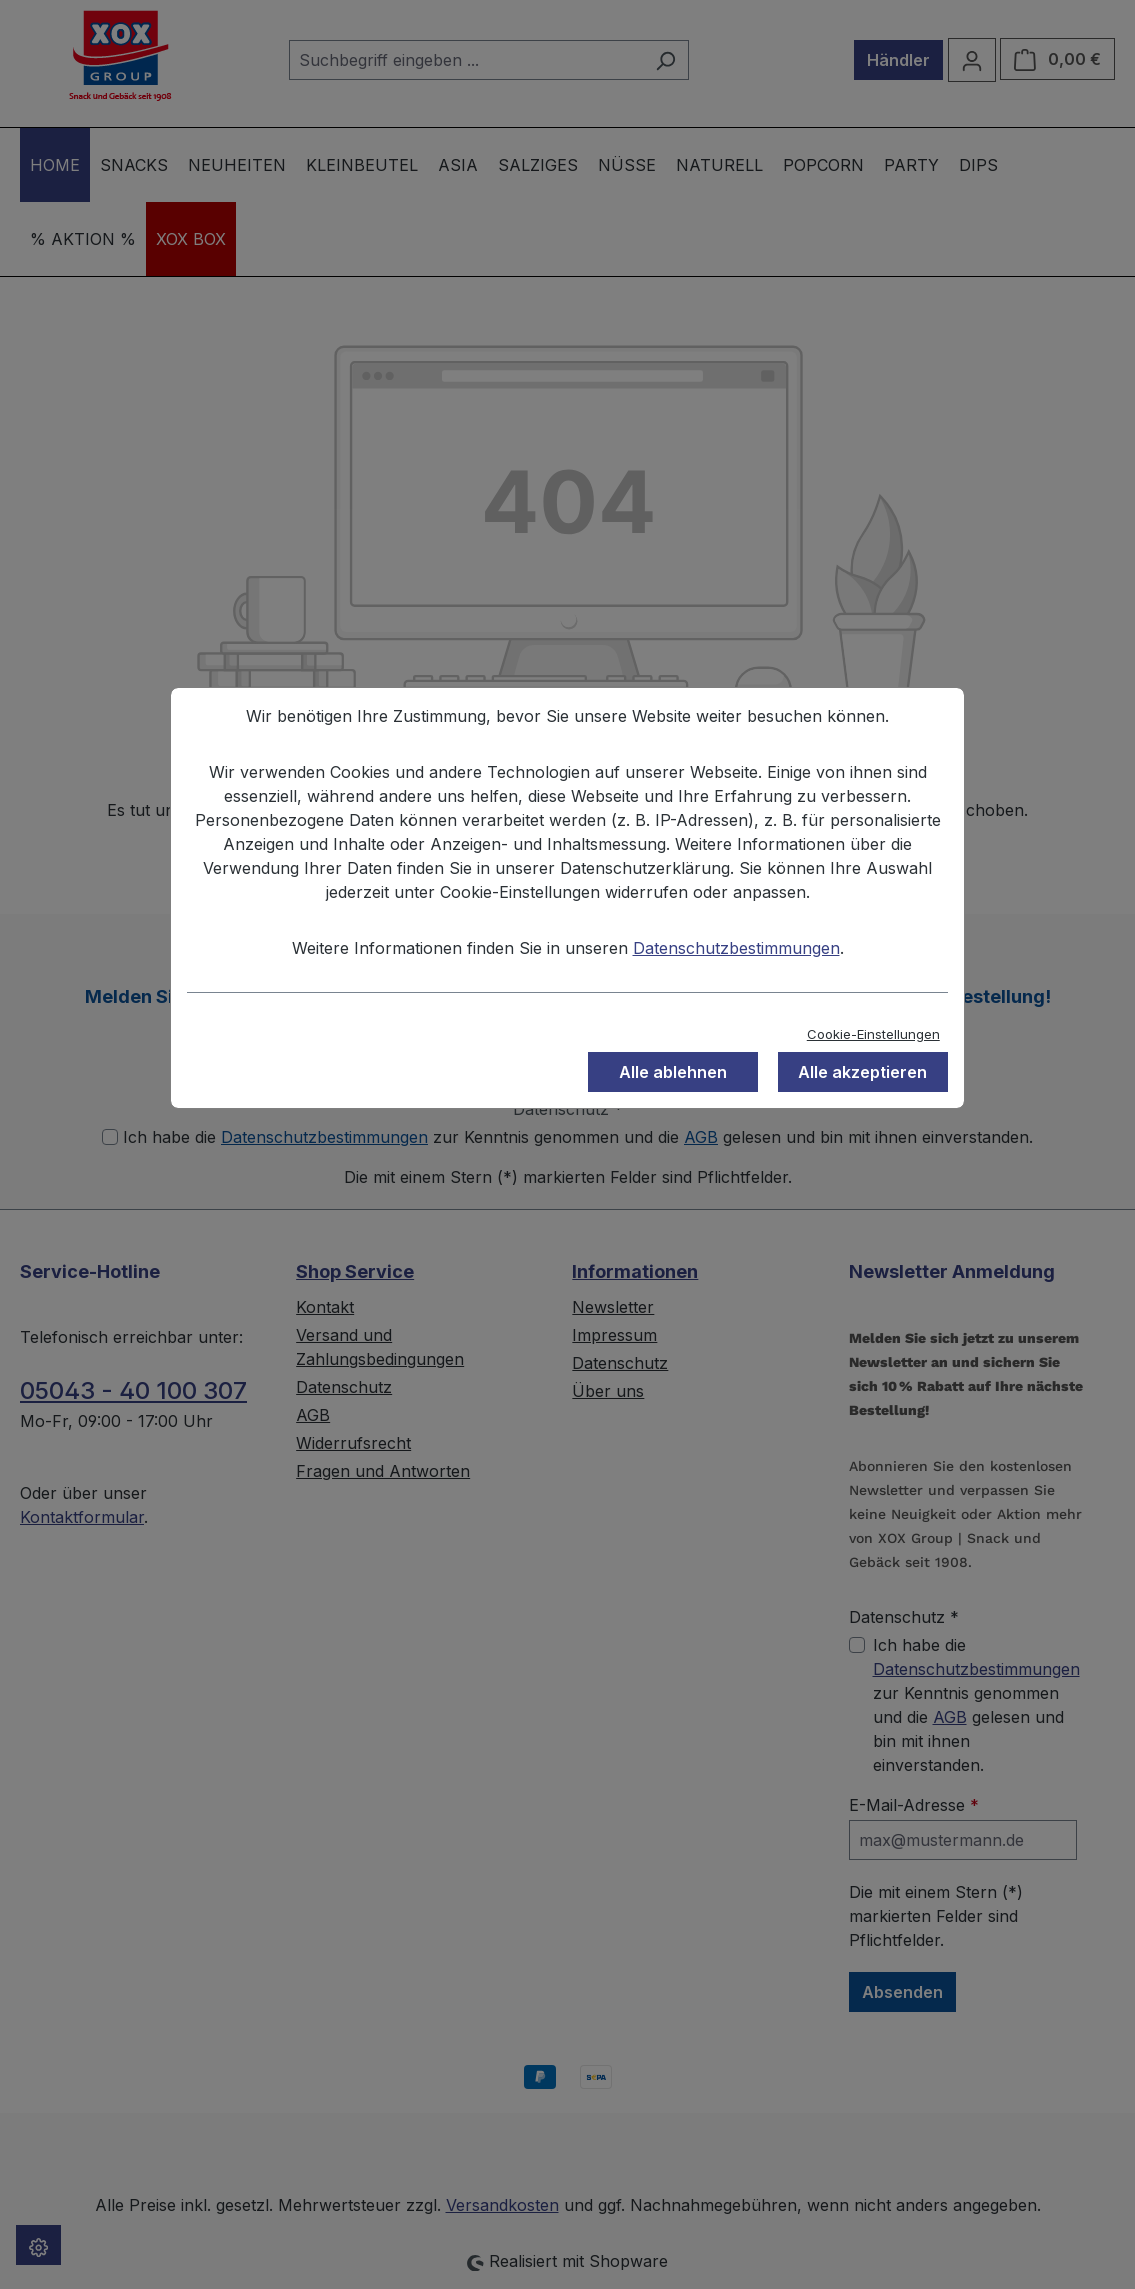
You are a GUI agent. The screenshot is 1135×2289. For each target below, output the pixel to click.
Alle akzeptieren (862, 1072)
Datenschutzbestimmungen (736, 948)
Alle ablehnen (673, 1072)
